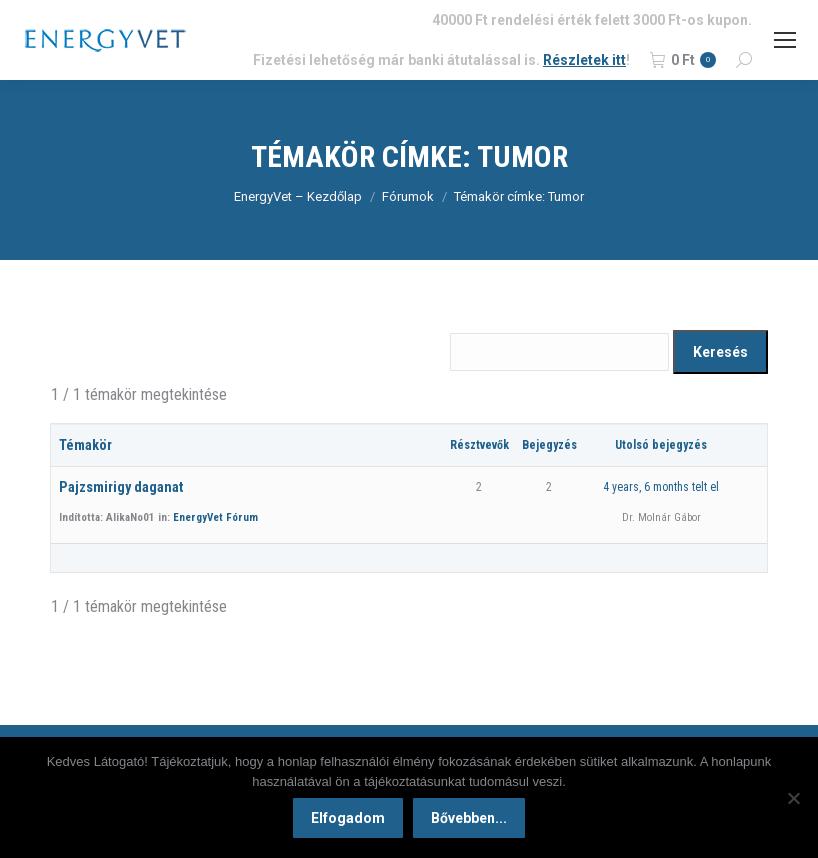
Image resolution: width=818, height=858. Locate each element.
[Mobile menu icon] (785, 40)
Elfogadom (348, 818)
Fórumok (408, 196)
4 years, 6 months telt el (661, 487)
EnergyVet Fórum (215, 517)
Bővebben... (469, 818)
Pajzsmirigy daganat (121, 487)
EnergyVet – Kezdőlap (298, 196)
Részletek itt (584, 60)
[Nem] (793, 798)
